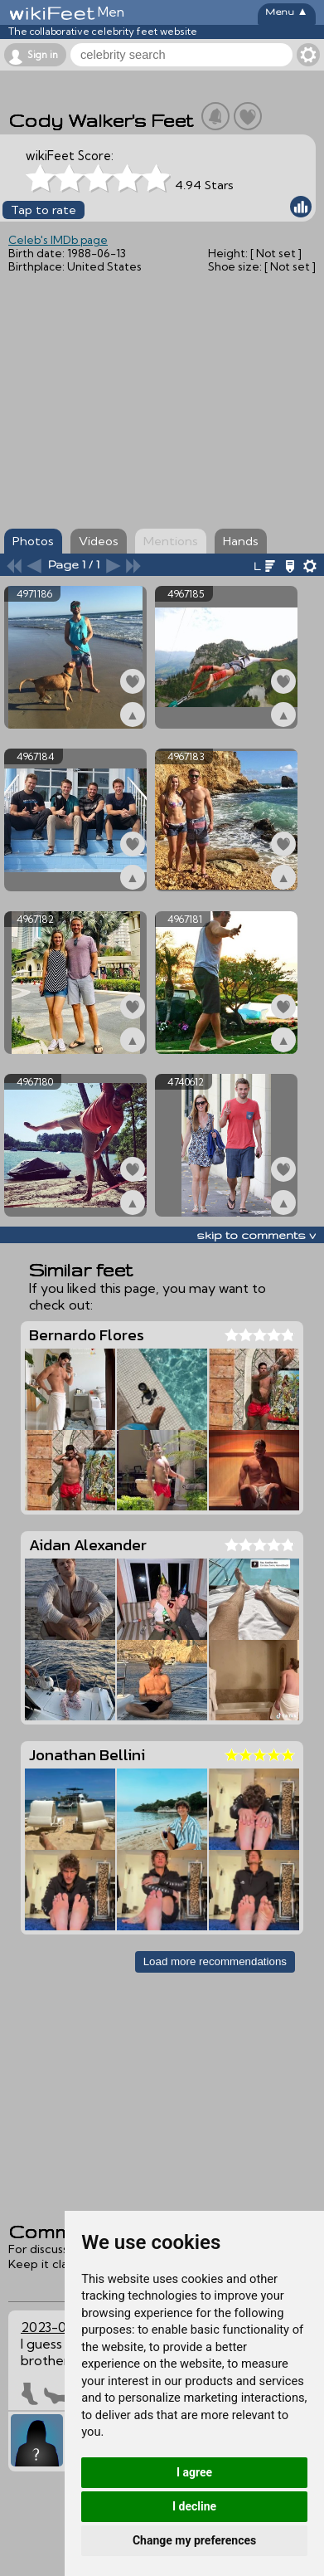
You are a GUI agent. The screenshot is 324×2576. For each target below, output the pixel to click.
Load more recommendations (215, 1961)
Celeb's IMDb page (58, 239)
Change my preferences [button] (194, 2540)
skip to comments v (256, 1235)
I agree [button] (194, 2472)
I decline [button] (194, 2506)
